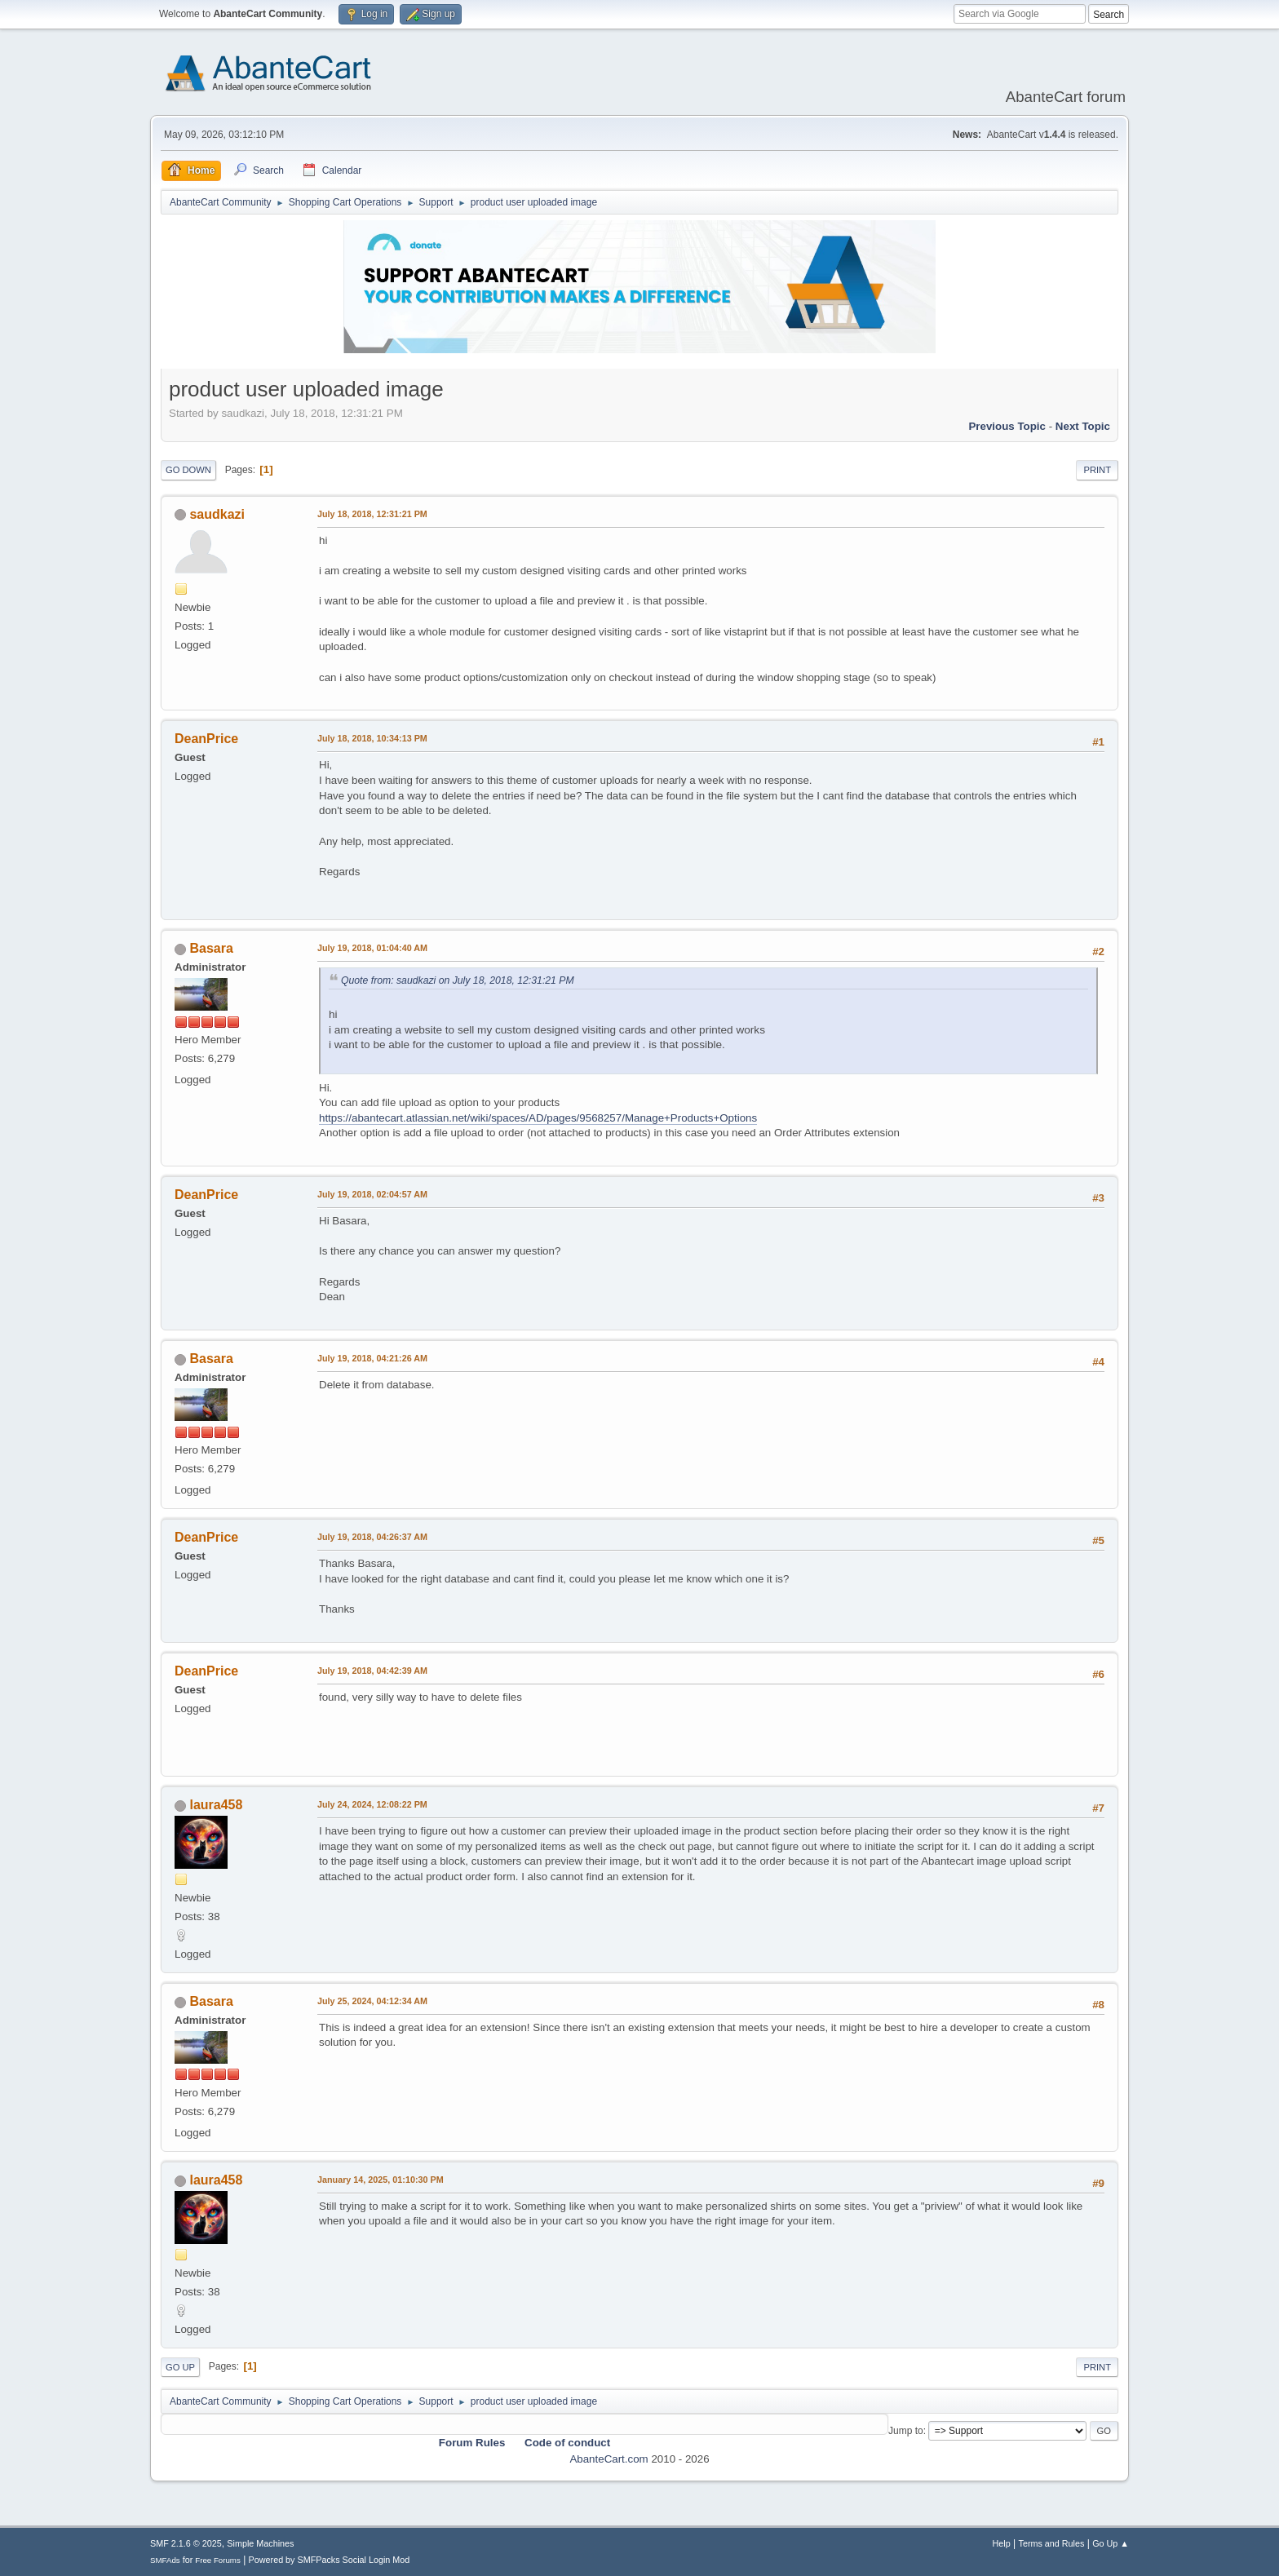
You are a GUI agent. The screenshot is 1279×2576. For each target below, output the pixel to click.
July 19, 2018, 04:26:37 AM (372, 1537)
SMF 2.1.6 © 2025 (186, 2543)
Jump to (905, 2431)
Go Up (180, 2367)
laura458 (215, 1805)
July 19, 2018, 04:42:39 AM (372, 1670)
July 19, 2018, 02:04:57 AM (372, 1194)
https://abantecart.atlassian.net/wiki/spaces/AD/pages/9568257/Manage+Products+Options (538, 1118)
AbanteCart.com (608, 2459)
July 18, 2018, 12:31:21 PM (372, 514)
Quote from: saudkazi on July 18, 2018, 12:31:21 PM (457, 980)
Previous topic (1007, 426)
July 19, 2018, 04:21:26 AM (372, 1358)
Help (1002, 2543)
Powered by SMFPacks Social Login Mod (329, 2560)
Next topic (1083, 426)
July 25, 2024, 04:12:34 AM (372, 2001)
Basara (210, 948)
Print (1097, 470)
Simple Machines (260, 2543)
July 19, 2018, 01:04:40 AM (372, 948)
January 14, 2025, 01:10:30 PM (380, 2179)
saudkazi (217, 514)
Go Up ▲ (1110, 2543)
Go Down (188, 470)
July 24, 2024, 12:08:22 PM (372, 1804)
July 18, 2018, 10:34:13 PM (372, 738)
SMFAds (165, 2560)
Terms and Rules (1052, 2543)
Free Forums (218, 2560)
